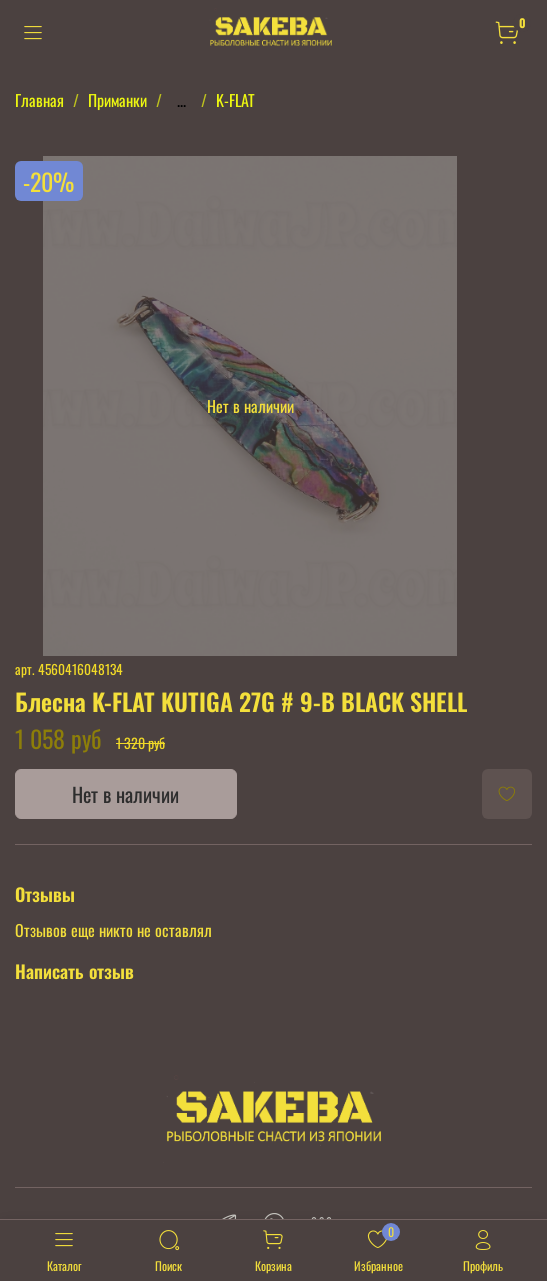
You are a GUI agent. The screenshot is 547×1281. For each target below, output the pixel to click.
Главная (39, 100)
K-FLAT (235, 100)
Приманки (117, 100)
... (181, 100)
